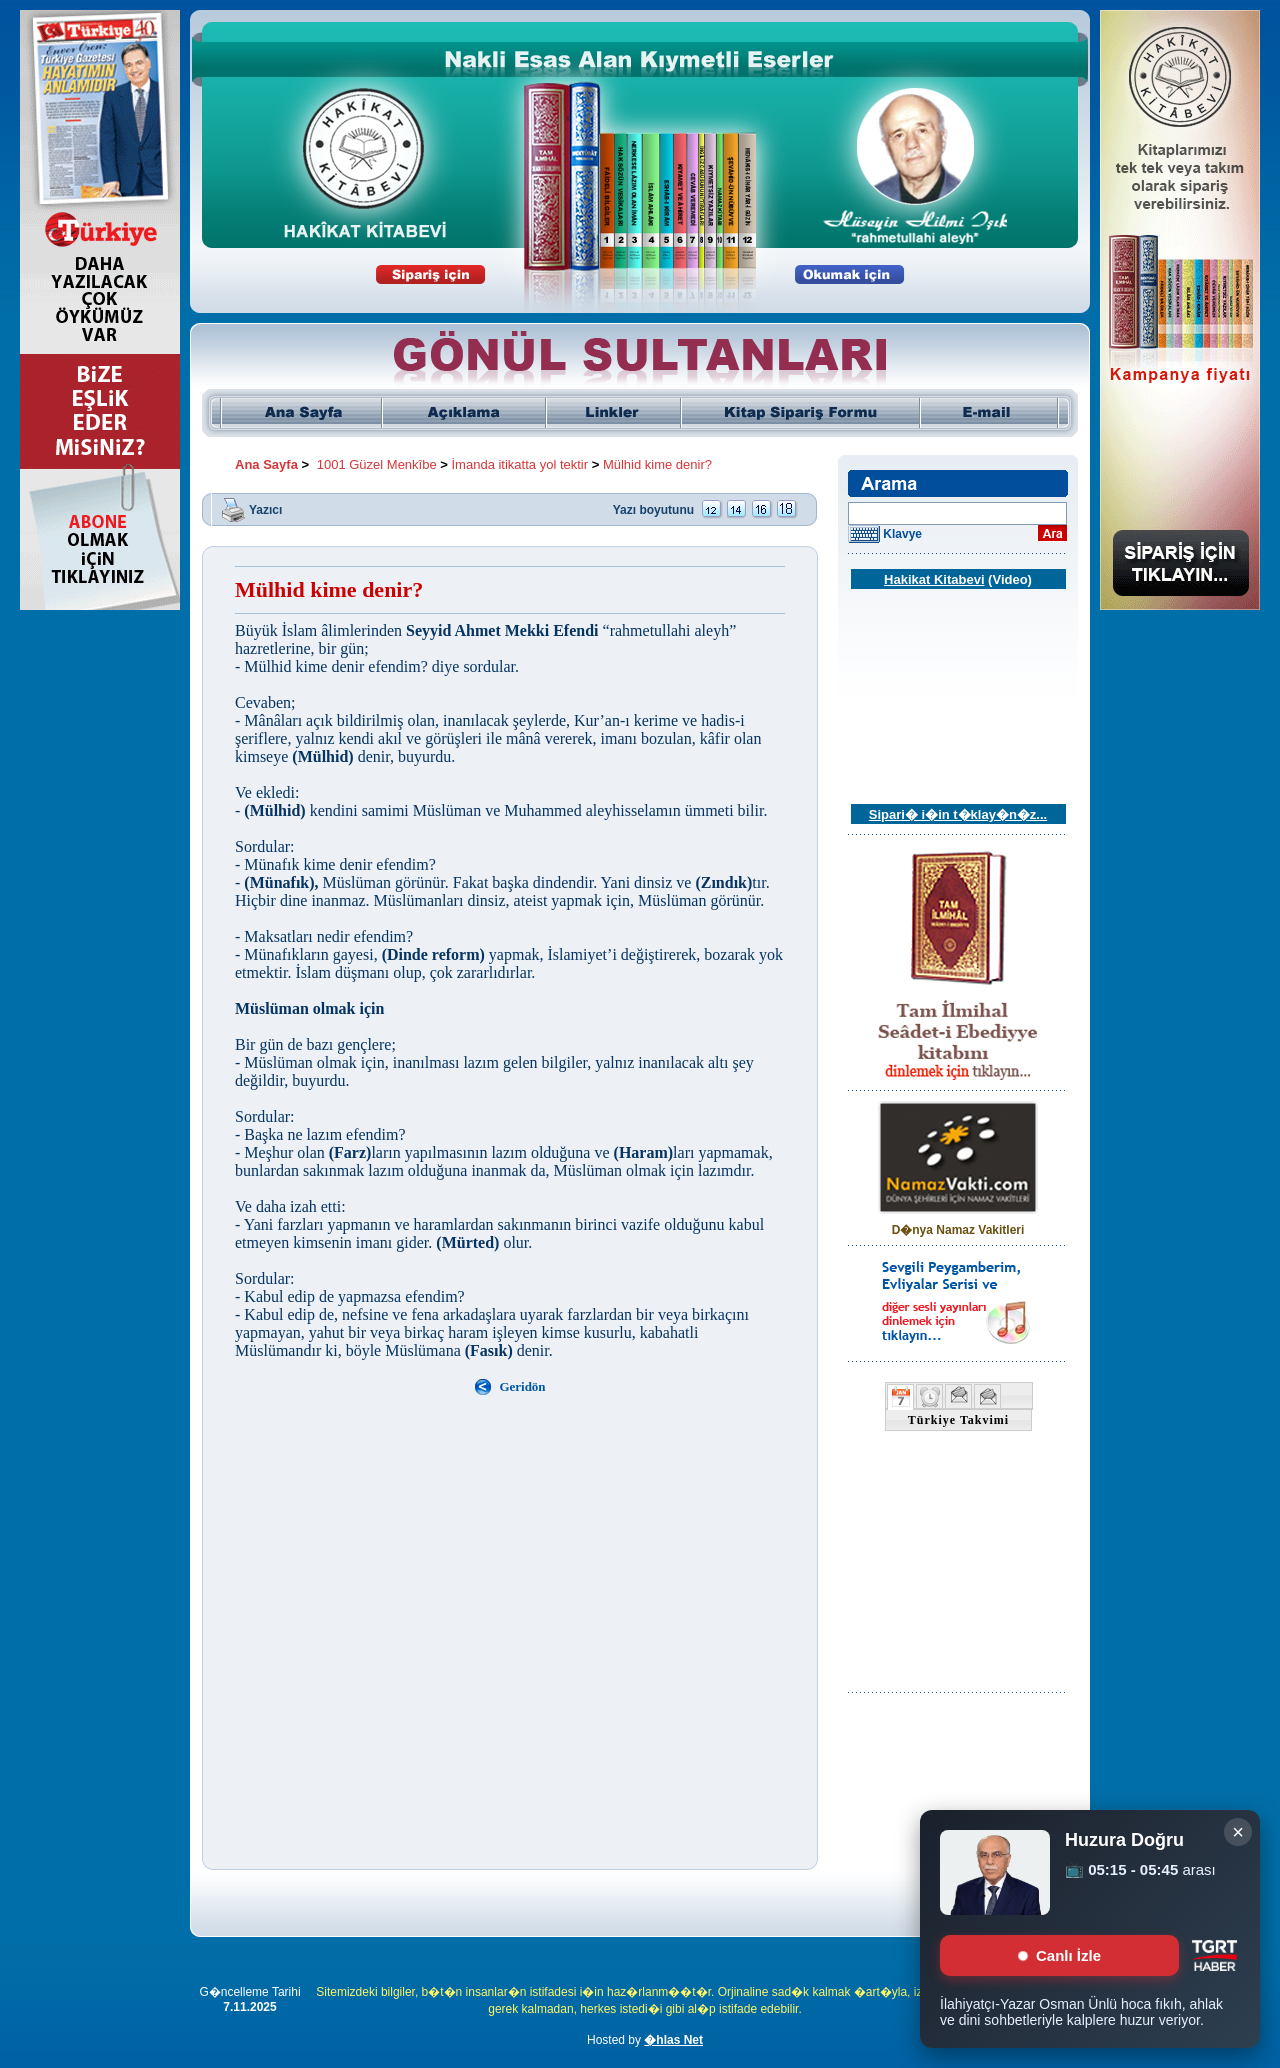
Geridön (522, 1386)
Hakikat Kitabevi (934, 579)
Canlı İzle (1059, 1955)
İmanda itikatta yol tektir (520, 464)
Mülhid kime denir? (657, 464)
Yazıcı (265, 509)
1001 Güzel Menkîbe (377, 464)
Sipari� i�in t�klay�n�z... (958, 814)
